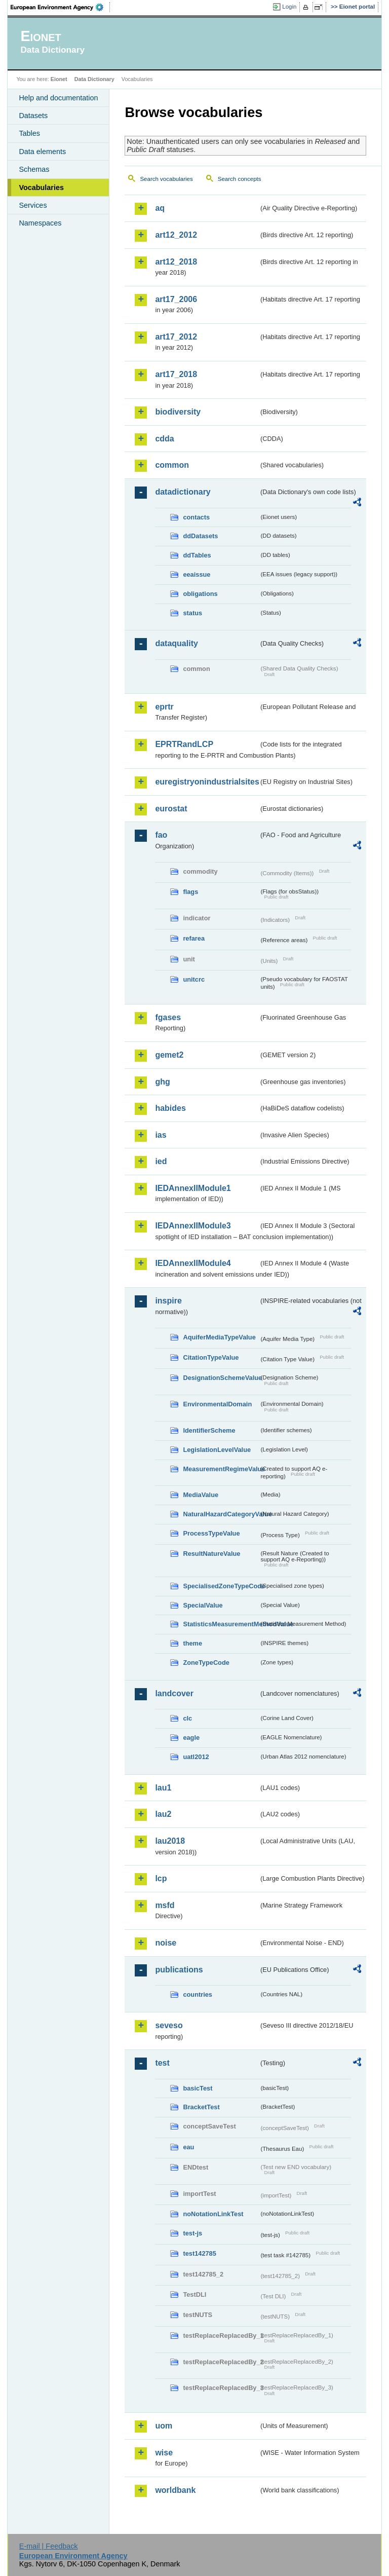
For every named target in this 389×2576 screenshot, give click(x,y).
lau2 (163, 1814)
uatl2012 (196, 1757)
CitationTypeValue (211, 1357)
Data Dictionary (94, 79)
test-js (192, 2233)
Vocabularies (41, 187)
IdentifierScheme (209, 1430)
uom (163, 2425)
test (162, 2063)
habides (170, 1108)
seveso (168, 2025)
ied (161, 1161)
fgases (168, 1017)
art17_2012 (176, 336)
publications (179, 1969)
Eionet (59, 79)
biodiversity (178, 411)
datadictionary (182, 492)
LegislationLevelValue (217, 1449)
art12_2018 (176, 261)
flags (190, 891)
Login (289, 7)
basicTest (197, 2088)
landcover (174, 1693)
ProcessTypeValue (211, 1533)
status (192, 613)
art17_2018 (176, 374)
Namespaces (40, 223)
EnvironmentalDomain (217, 1404)
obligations (200, 594)
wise (164, 2452)
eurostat (171, 808)
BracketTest (201, 2107)
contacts (196, 517)
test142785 (199, 2253)
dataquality (176, 643)
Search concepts (239, 179)
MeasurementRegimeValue (221, 1469)
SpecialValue (202, 1605)
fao (161, 835)
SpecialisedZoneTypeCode (221, 1586)
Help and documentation (58, 98)
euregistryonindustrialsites (206, 781)
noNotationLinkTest (213, 2214)
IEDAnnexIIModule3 (192, 1225)
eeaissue (196, 574)
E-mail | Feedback (48, 2546)
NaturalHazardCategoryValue (221, 1514)
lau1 (163, 1787)
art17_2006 (176, 299)
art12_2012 (176, 235)
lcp (161, 1878)
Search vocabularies (166, 179)
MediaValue (200, 1495)
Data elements (42, 151)
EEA (60, 7)
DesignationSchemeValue (221, 1378)
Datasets (33, 115)
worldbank (175, 2490)
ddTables (197, 555)
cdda (164, 438)
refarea (194, 938)
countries (197, 1994)
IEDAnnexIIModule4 (192, 1263)
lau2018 (170, 1841)
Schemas (34, 169)
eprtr (164, 706)
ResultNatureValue (211, 1553)
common (172, 465)
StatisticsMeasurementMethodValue (221, 1624)
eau (188, 2147)
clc (187, 1718)
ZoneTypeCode (206, 1662)
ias (160, 1135)
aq (160, 208)
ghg (162, 1081)
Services (33, 205)
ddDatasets (200, 536)
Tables (29, 133)
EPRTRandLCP (184, 744)
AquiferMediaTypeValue (219, 1337)
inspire (168, 1300)
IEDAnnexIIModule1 (192, 1188)
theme (192, 1643)
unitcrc (194, 979)
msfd (164, 1905)
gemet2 (169, 1055)
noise (165, 1942)
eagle (191, 1737)
